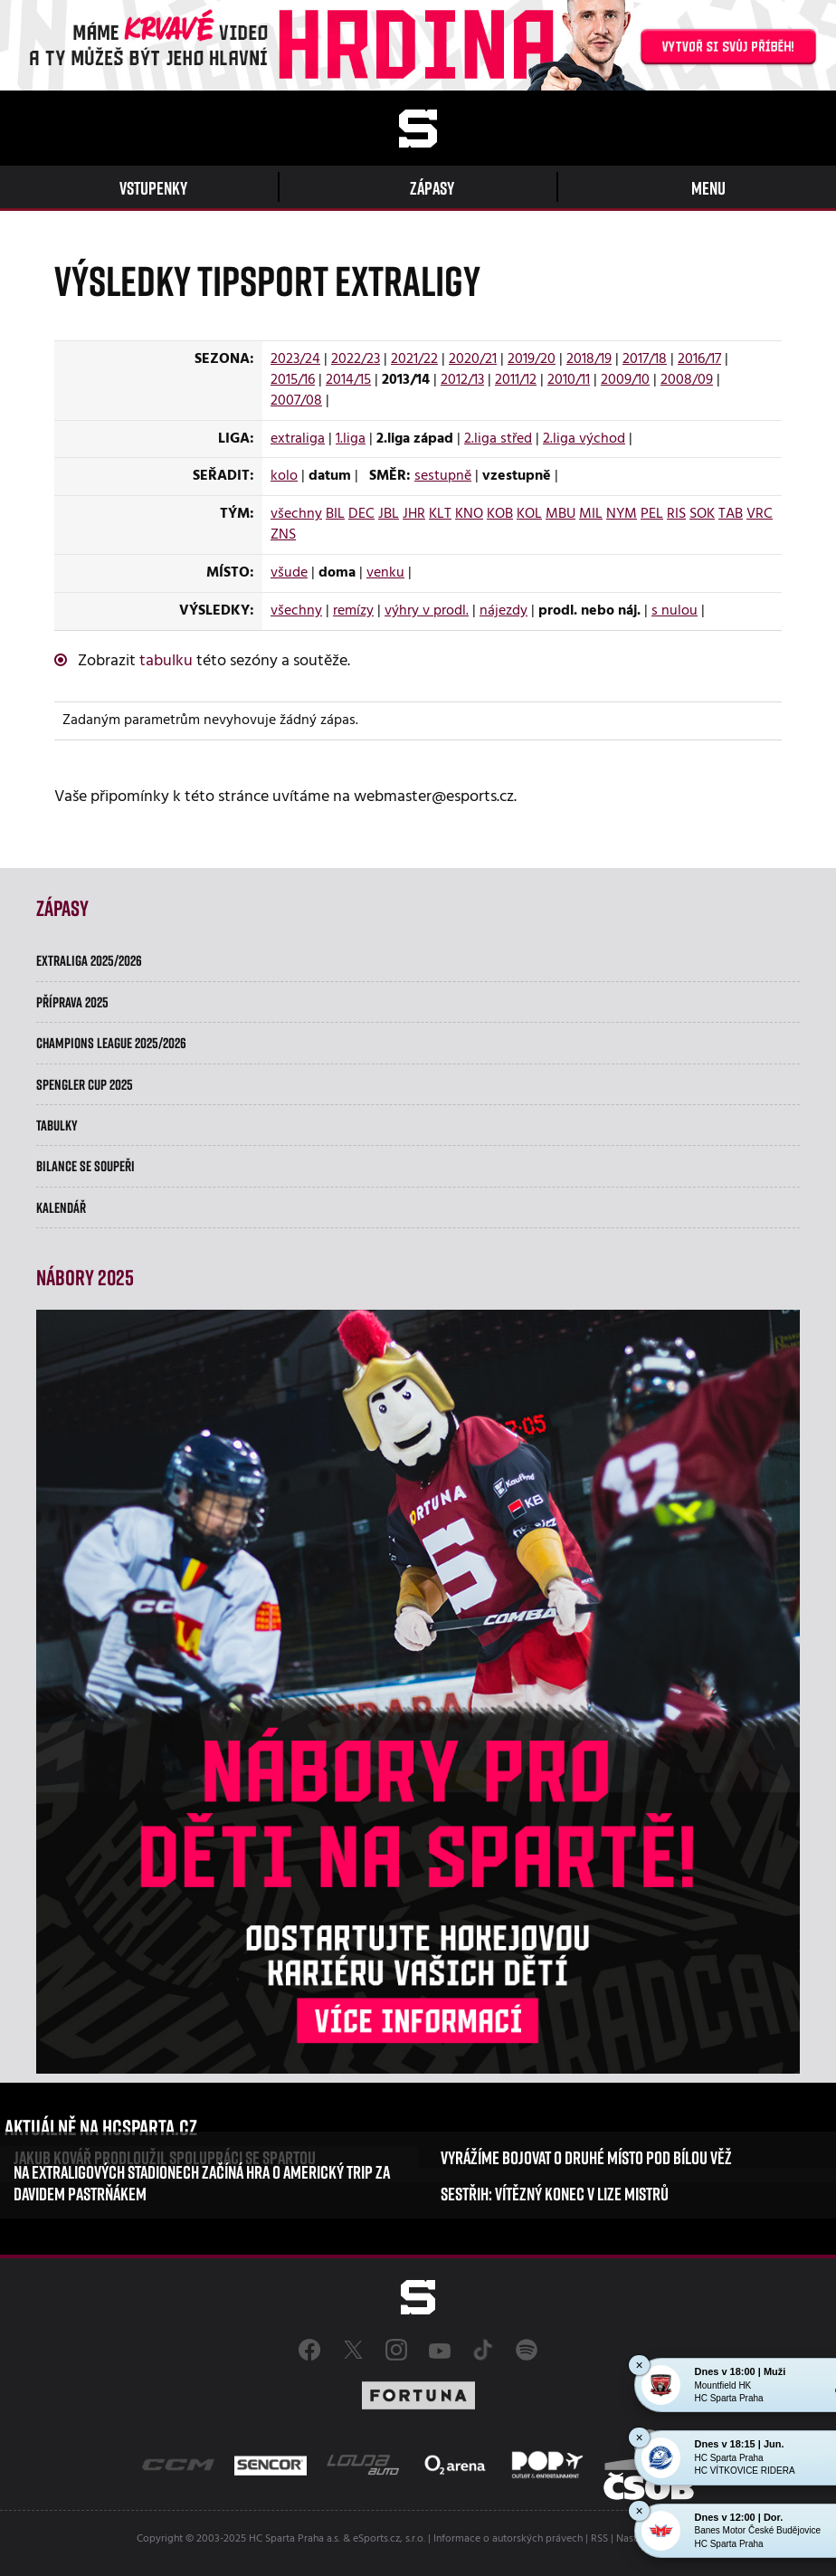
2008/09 (686, 380)
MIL (591, 514)
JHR (414, 514)
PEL (652, 514)
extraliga (298, 439)
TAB (730, 514)
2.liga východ (584, 439)
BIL (335, 514)
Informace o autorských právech (508, 2539)
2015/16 (293, 380)
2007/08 (296, 401)
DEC (361, 514)
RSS (599, 2539)
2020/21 (473, 359)
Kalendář (61, 1207)
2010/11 (568, 380)
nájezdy (503, 611)
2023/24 (295, 359)
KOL (529, 514)
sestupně (442, 476)
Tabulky (57, 1125)
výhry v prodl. (427, 611)
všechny (296, 514)
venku (385, 573)
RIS (676, 514)
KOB (500, 514)
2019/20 (532, 359)
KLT (440, 514)
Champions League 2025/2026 (111, 1043)
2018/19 (589, 359)
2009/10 (625, 380)
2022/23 (355, 359)
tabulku (166, 661)
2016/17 (699, 359)
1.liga (351, 439)
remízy (353, 611)
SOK (702, 514)
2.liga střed (498, 439)
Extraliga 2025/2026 (89, 960)
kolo (284, 476)
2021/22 (414, 359)
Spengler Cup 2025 (84, 1084)
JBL (388, 514)
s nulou (674, 611)
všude (289, 573)
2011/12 (516, 380)
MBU (560, 514)
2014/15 (348, 380)
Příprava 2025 (72, 1002)
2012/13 (462, 380)
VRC (759, 514)
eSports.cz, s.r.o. (389, 2539)
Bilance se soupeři (85, 1166)
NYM (621, 514)
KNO (469, 514)
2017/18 (644, 359)
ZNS (283, 535)
